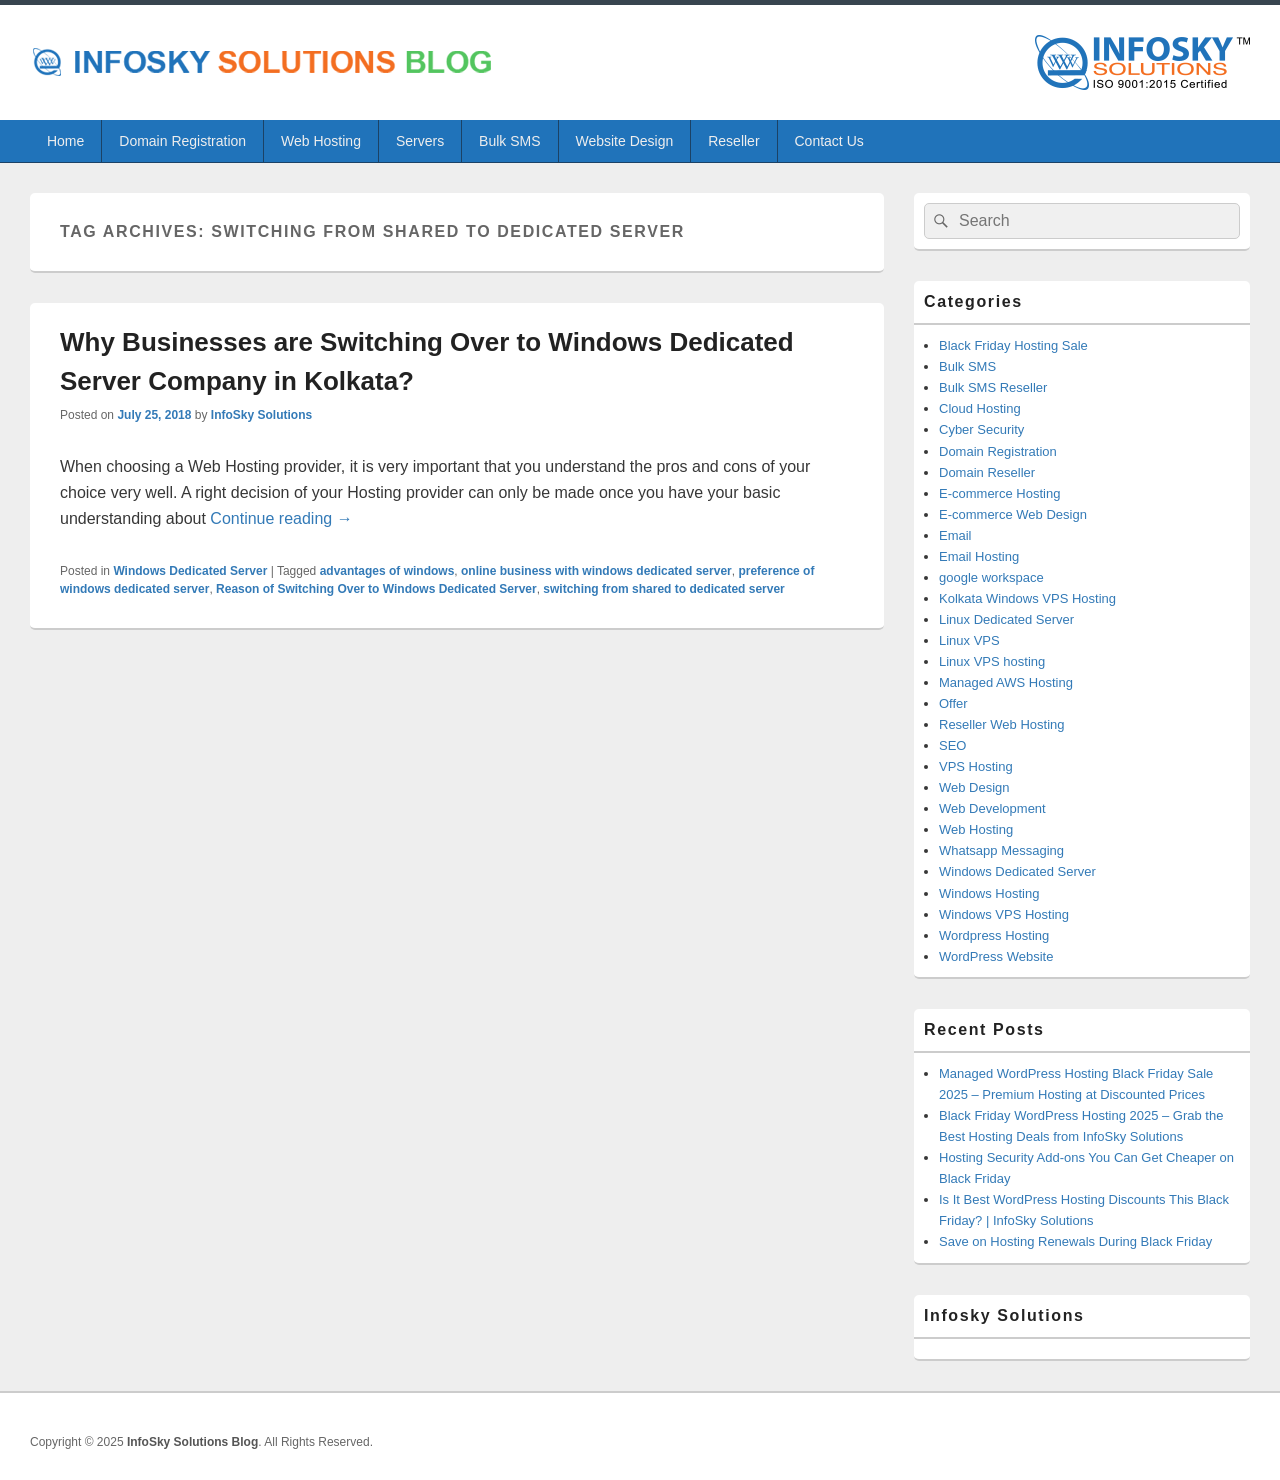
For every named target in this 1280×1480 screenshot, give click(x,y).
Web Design (974, 787)
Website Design (624, 141)
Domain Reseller (987, 472)
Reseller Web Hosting (1001, 724)
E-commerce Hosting (999, 493)
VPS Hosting (976, 766)
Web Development (992, 808)
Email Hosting (979, 556)
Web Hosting (321, 141)
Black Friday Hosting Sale (1013, 345)
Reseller (733, 141)
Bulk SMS (509, 141)
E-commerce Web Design (1013, 514)
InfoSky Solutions (261, 415)
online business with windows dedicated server (596, 571)
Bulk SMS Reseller (993, 387)
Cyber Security (981, 429)
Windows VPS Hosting (1004, 914)
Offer (953, 703)
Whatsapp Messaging (1001, 850)
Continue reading (281, 518)
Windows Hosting (989, 893)
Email (955, 535)
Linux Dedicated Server (1006, 619)
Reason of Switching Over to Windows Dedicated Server (376, 589)
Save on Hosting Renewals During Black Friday (1075, 1241)
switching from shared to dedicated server (663, 589)
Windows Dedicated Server (190, 571)
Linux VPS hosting (992, 661)
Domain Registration (182, 141)
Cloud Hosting (980, 408)
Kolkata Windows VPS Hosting (1027, 598)
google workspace (991, 577)
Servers (420, 141)
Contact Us (829, 141)
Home (65, 141)
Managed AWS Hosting (1006, 682)
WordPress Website (996, 956)
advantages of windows (387, 571)
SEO (952, 745)
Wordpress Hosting (994, 935)
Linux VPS (969, 640)
